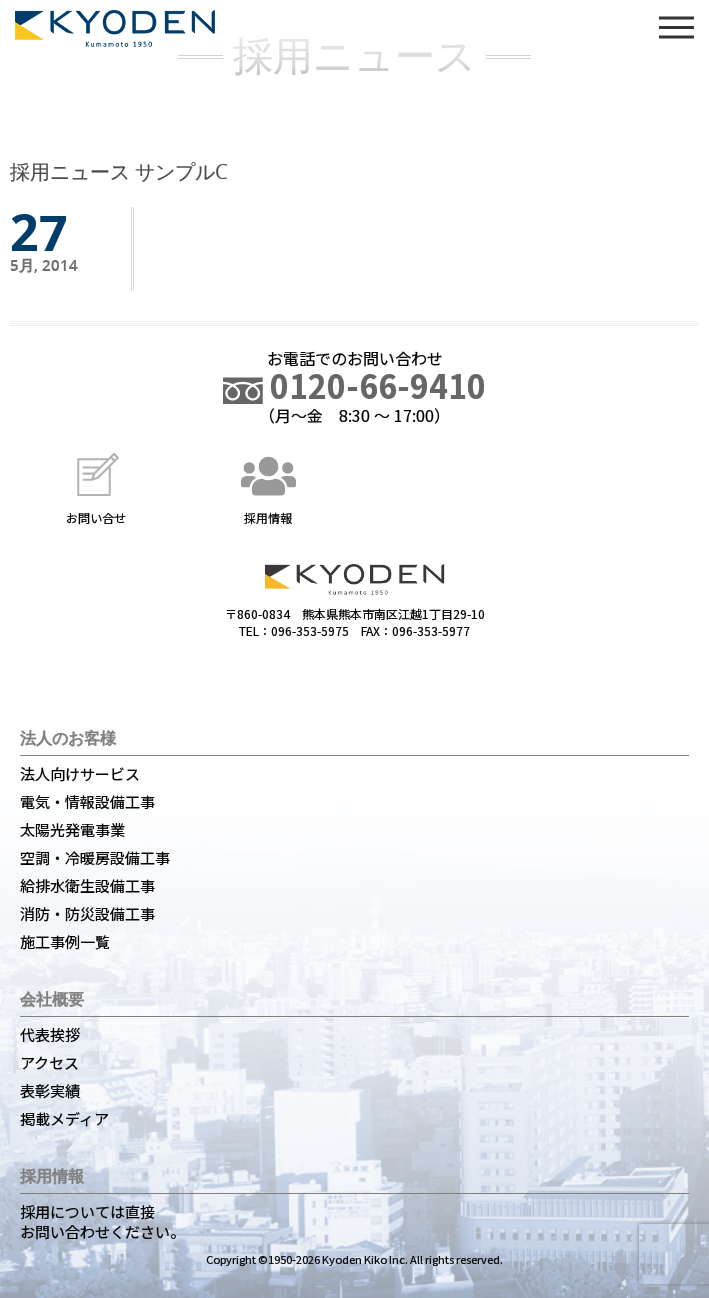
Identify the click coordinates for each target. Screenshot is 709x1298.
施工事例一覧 (65, 941)
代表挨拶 (50, 1034)
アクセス (49, 1062)
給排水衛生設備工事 (87, 885)
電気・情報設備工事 (87, 801)
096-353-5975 (310, 630)
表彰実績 (50, 1090)
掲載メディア (64, 1118)
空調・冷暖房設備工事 (95, 857)
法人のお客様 (68, 738)
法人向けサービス (80, 773)
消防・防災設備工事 (87, 913)
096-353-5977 (431, 630)
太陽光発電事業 (72, 829)
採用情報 (268, 486)
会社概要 (52, 999)
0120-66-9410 (354, 385)
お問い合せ (96, 486)
